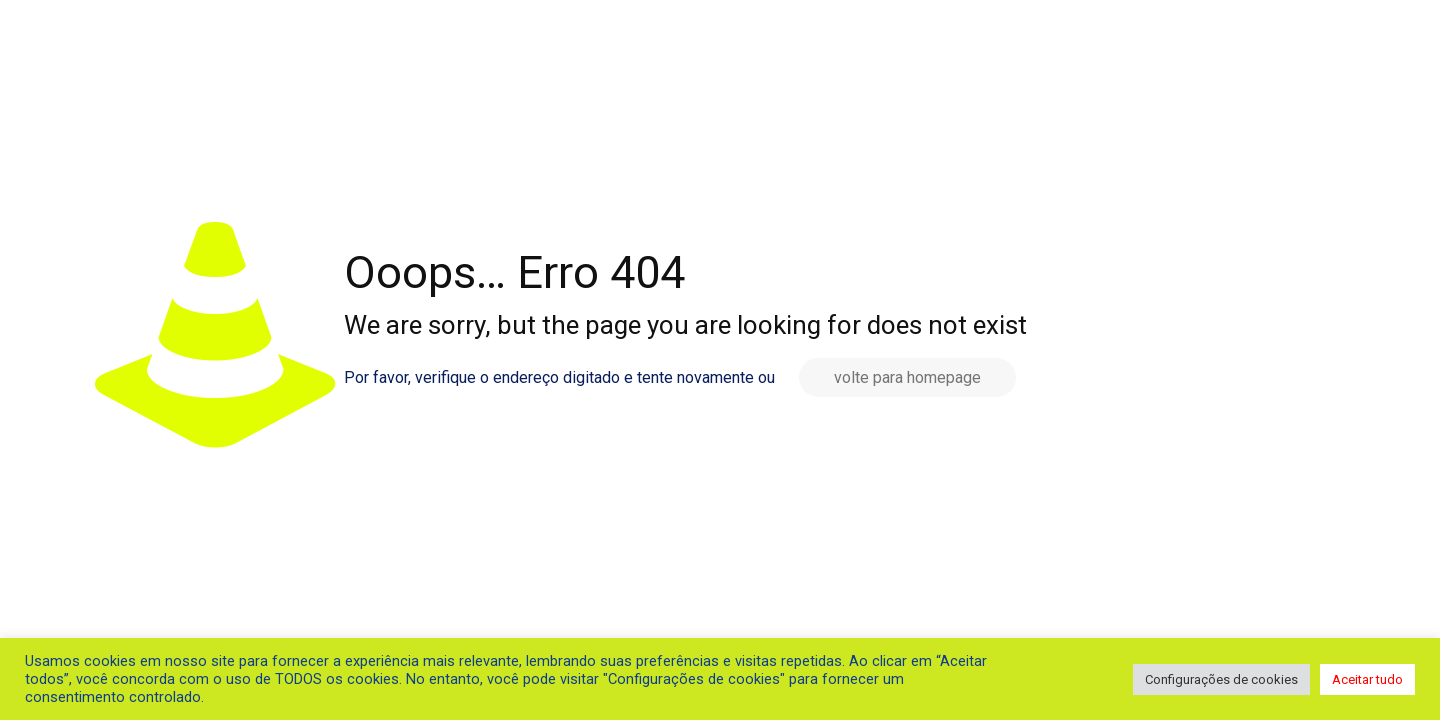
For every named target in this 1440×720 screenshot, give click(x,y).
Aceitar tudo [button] (1367, 679)
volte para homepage (907, 377)
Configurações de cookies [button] (1221, 679)
